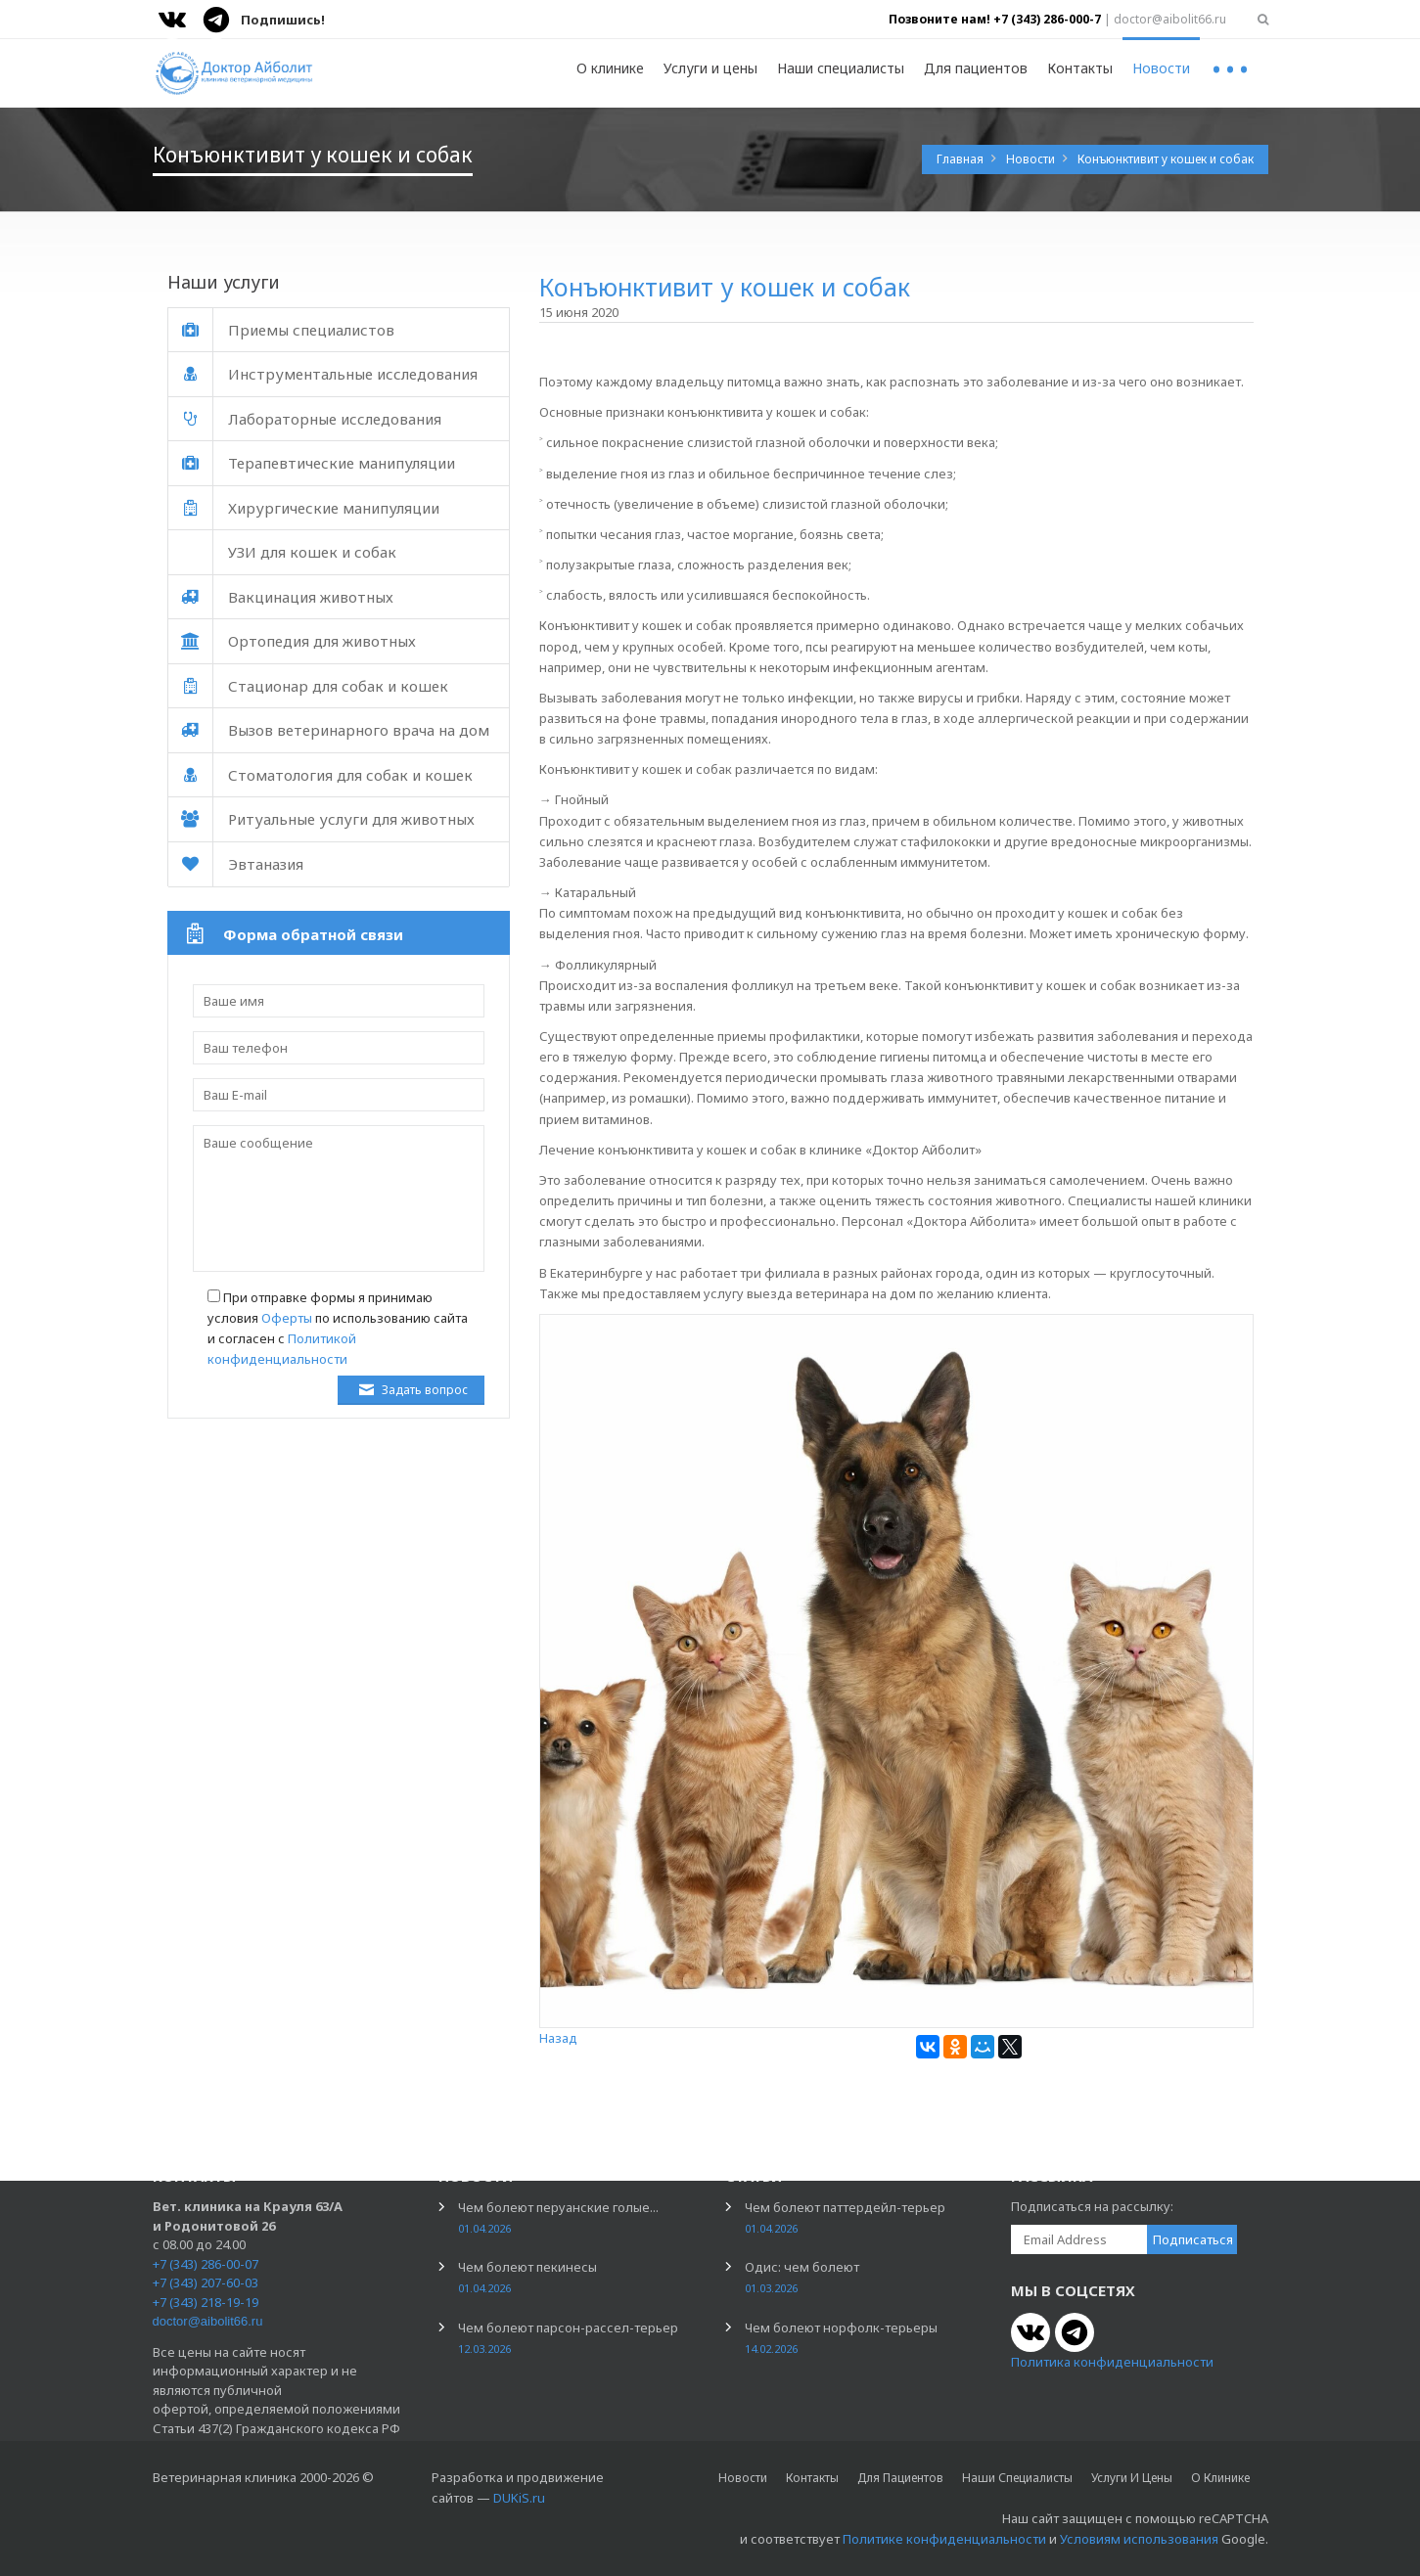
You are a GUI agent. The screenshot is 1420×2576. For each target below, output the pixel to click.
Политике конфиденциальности (944, 2539)
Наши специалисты (840, 68)
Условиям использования (1139, 2539)
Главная (961, 159)
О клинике (610, 68)
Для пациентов (976, 68)
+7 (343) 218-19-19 (205, 2302)
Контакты (1080, 68)
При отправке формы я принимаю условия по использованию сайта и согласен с (337, 1328)
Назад (558, 2038)
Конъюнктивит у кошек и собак (1165, 159)
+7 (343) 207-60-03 (205, 2282)
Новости (1161, 68)
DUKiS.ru (519, 2498)
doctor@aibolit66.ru (208, 2321)
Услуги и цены (710, 68)
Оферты (286, 1318)
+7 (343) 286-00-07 (205, 2264)
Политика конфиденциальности (1112, 2362)
